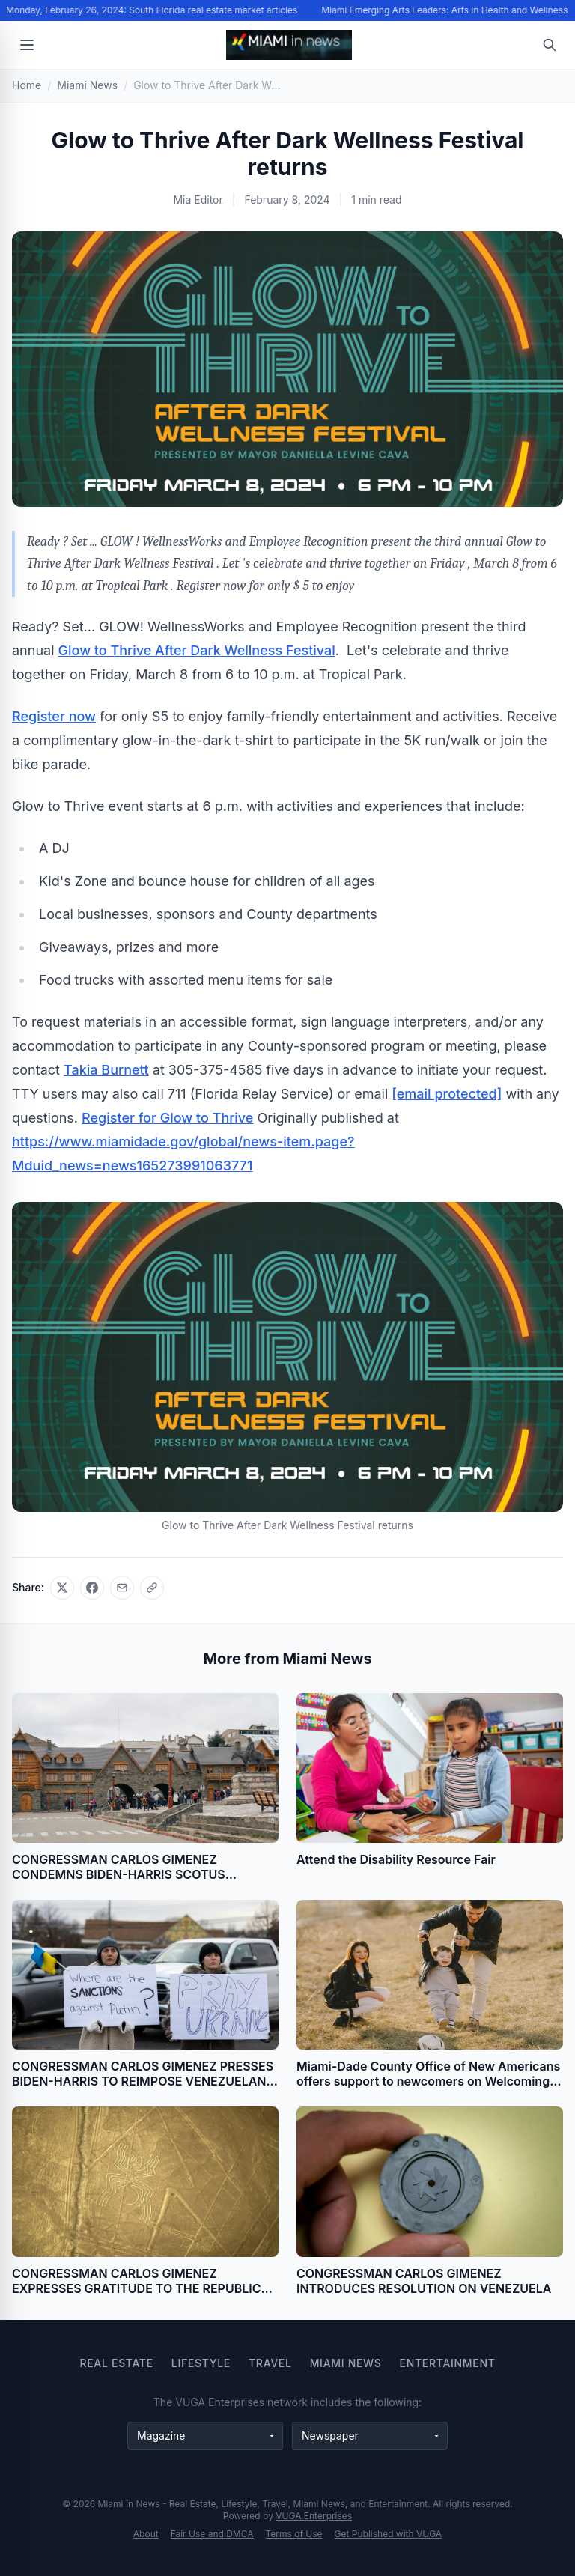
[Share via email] (122, 1588)
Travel (270, 2363)
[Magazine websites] (205, 2436)
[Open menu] (27, 45)
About (146, 2533)
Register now (54, 716)
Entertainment (448, 2363)
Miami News (346, 2363)
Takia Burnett (106, 1070)
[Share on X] (62, 1588)
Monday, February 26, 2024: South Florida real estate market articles (153, 10)
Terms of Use (294, 2533)
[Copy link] (152, 1588)
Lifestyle (201, 2363)
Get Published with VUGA (388, 2533)
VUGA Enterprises (314, 2515)
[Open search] (549, 44)
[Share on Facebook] (92, 1588)
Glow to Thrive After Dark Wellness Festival (196, 650)
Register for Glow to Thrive (167, 1118)
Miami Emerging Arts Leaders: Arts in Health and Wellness (446, 10)
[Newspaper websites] (370, 2436)
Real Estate (116, 2363)
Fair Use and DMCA (212, 2533)
